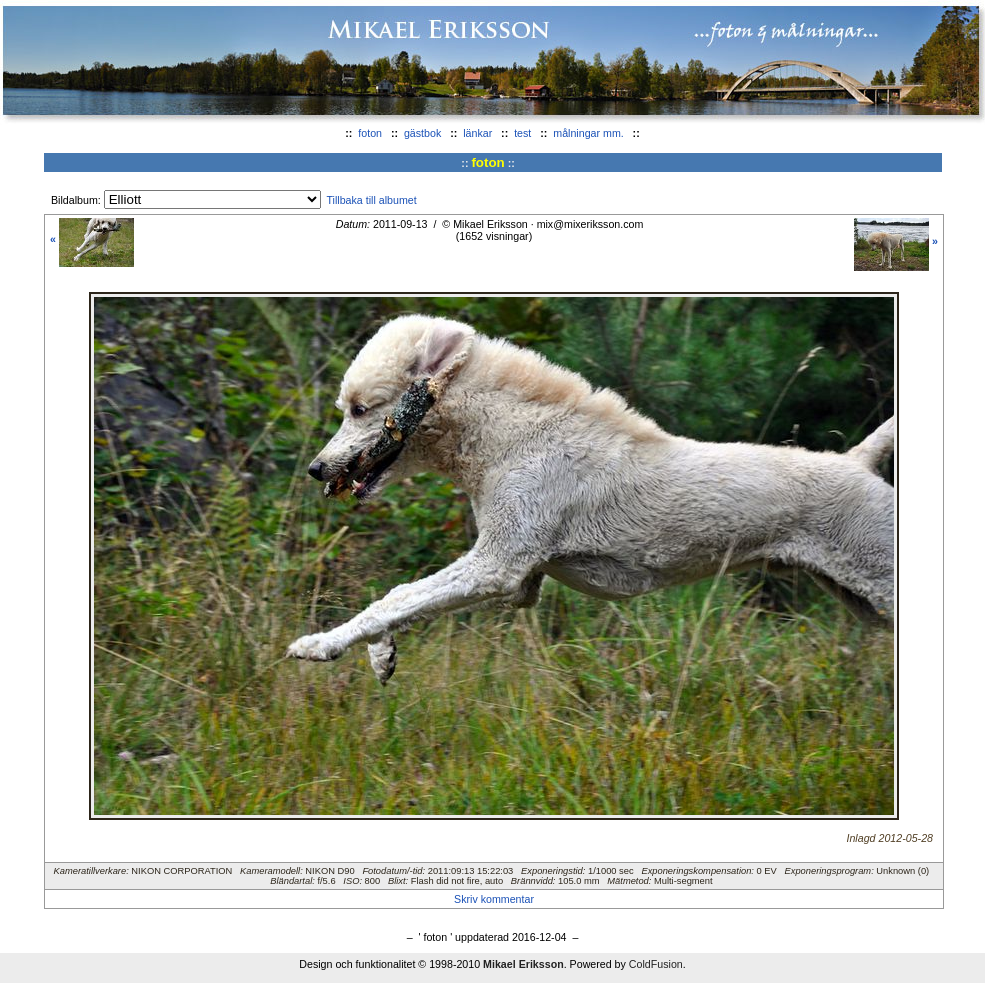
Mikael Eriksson (523, 964)
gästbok (422, 133)
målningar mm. (588, 133)
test (522, 133)
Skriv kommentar (494, 899)
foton (370, 133)
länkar (477, 133)
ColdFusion (656, 964)
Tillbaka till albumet (371, 200)
